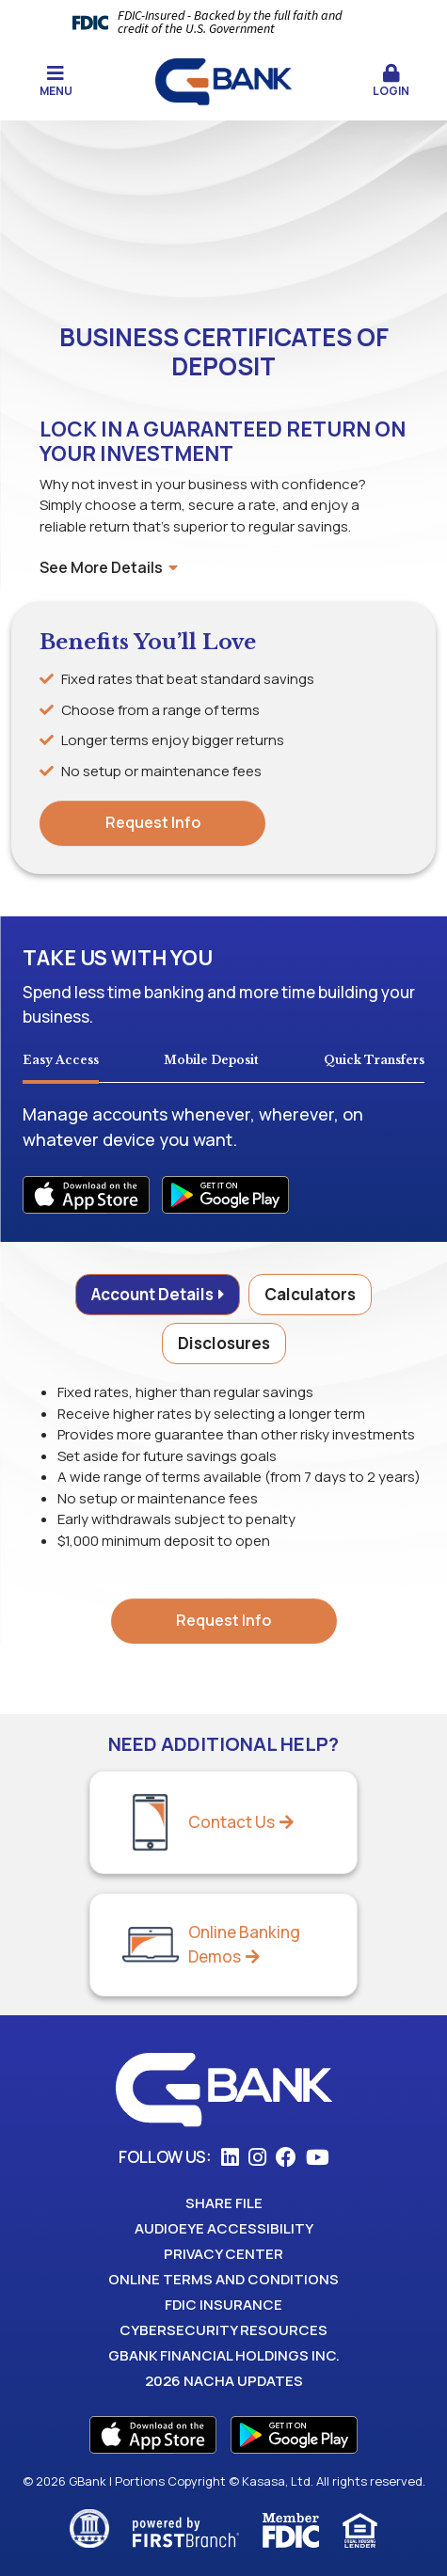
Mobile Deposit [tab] (211, 1060)
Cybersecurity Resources (223, 2330)
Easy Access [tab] (61, 1060)
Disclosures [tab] (224, 1343)
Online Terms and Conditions (223, 2279)
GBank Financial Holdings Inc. (224, 2355)
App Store (152, 2435)
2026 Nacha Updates (224, 2381)
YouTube (317, 2157)
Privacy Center (223, 2254)
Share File (224, 2203)
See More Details (109, 567)
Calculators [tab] (310, 1294)
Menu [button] (56, 81)
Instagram (257, 2157)
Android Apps (225, 1195)
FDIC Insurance (223, 2304)
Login (391, 81)
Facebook (286, 2157)
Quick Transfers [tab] (374, 1060)
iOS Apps (86, 1195)
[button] (391, 82)
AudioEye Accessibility (224, 2228)
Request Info (152, 822)
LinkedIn (230, 2157)
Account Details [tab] (152, 1294)
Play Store (294, 2435)
